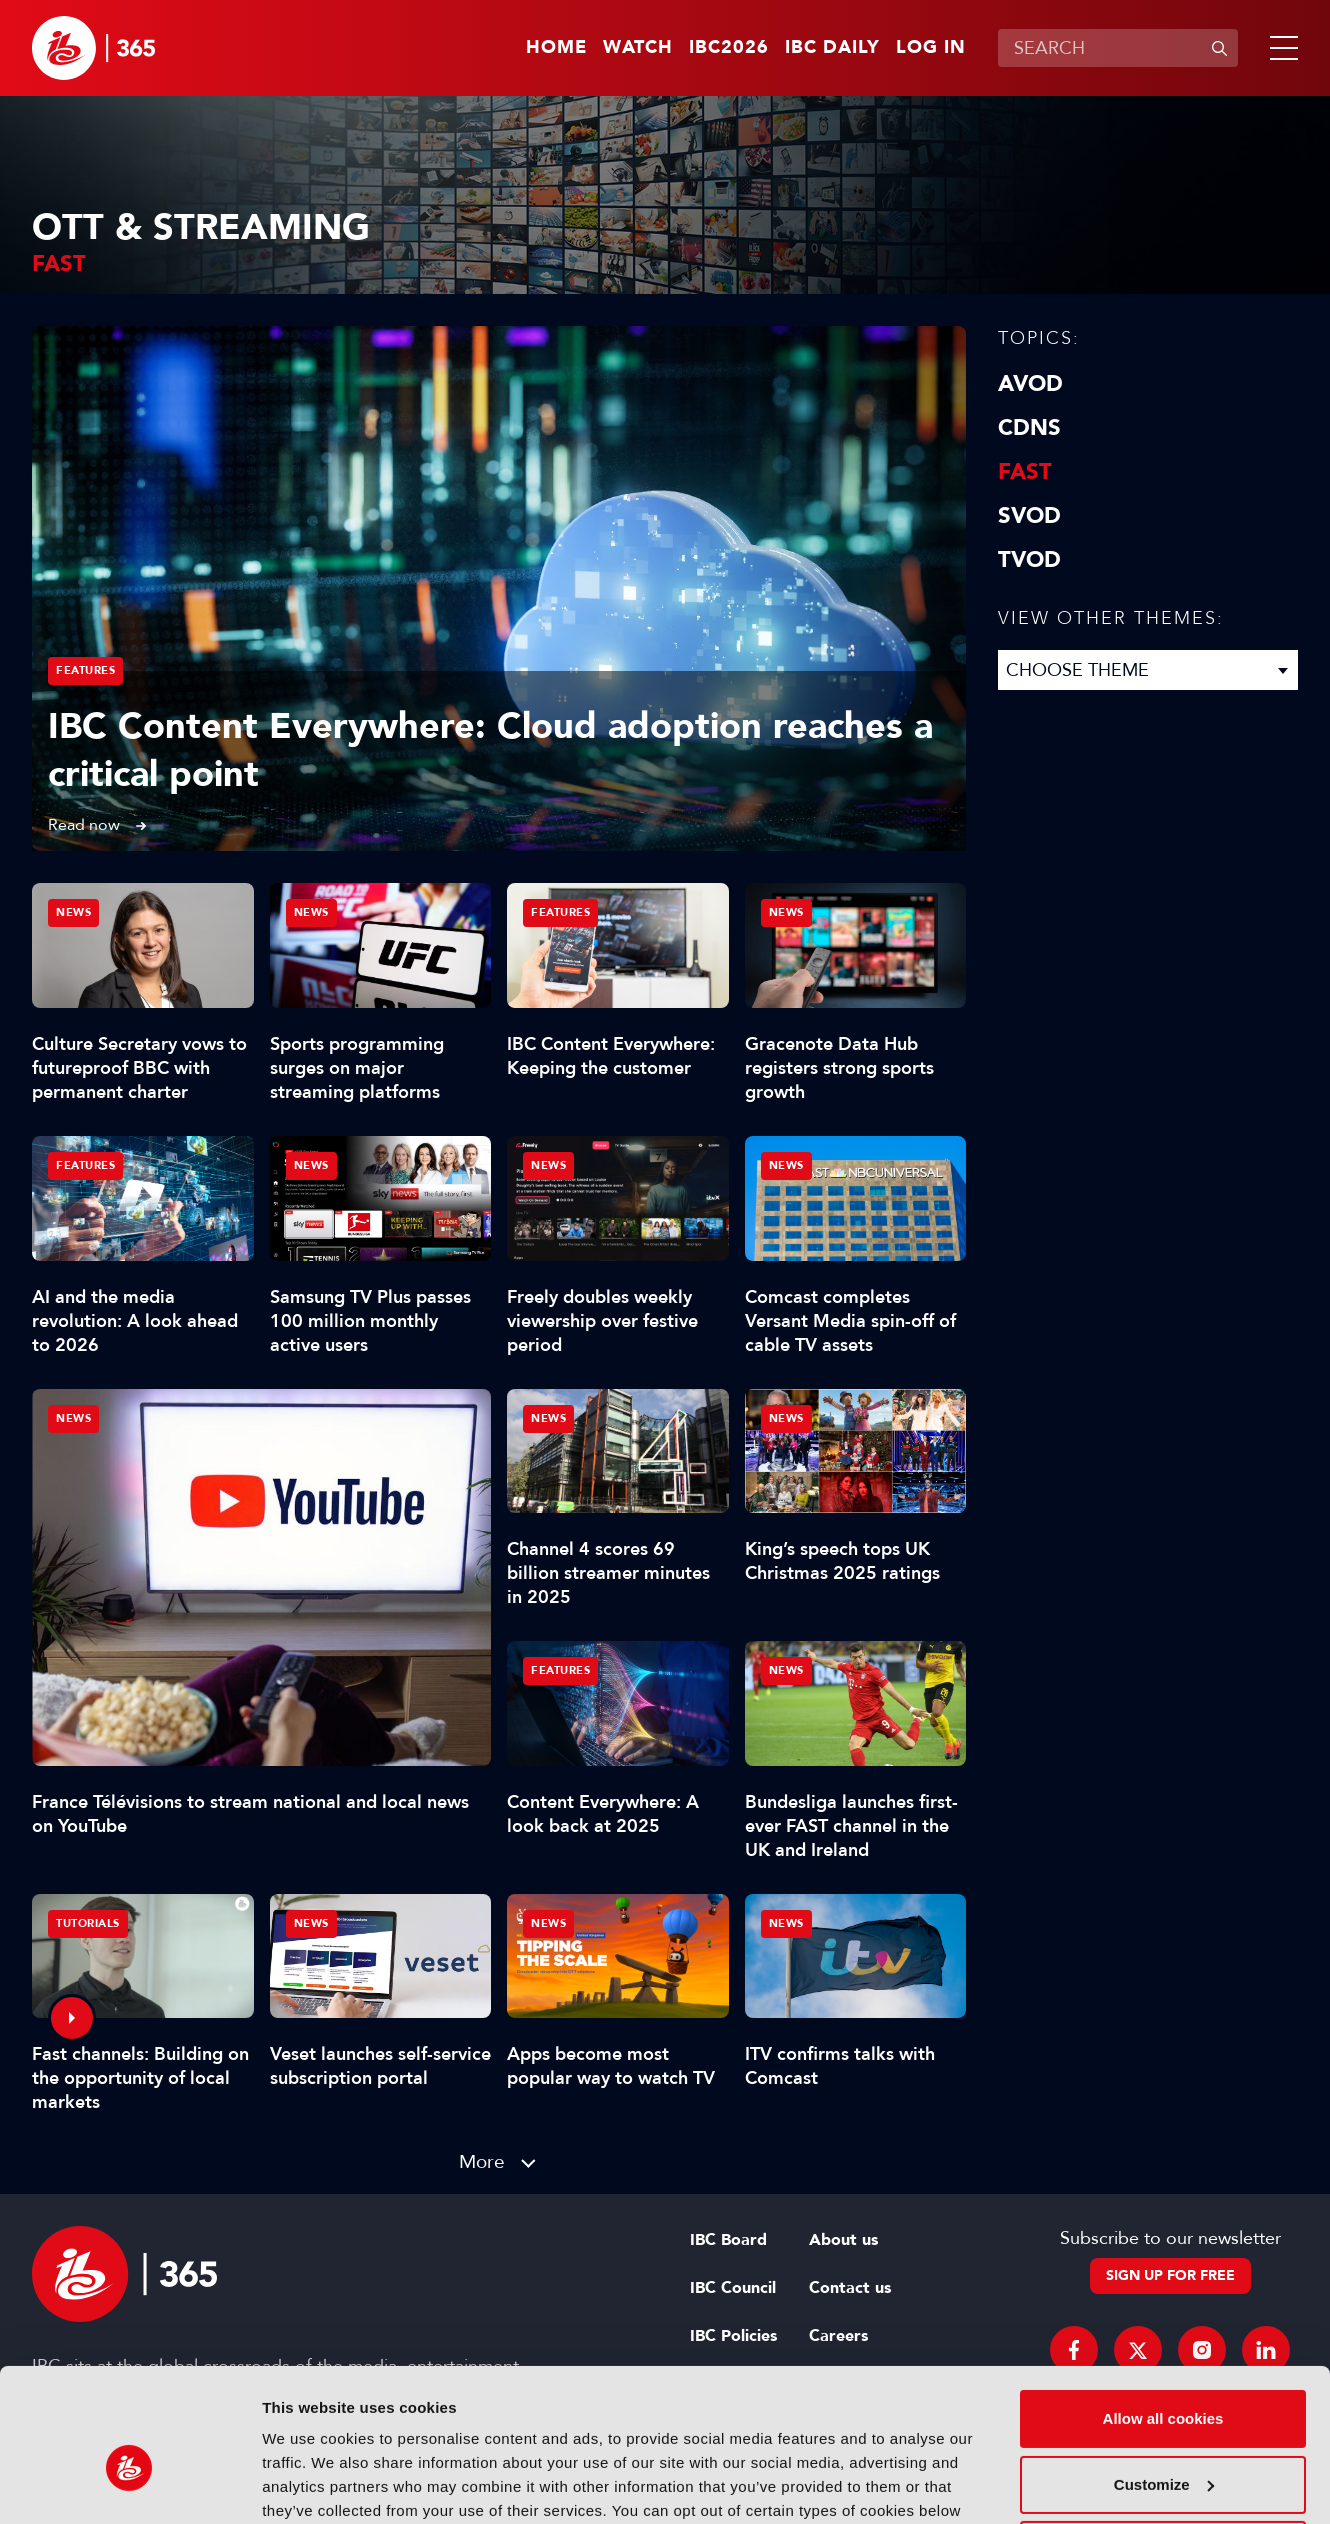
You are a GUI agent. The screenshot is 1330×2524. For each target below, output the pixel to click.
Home (556, 48)
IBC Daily (832, 48)
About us (843, 2240)
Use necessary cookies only (1163, 2444)
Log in (931, 48)
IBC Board (728, 2240)
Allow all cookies (1163, 2313)
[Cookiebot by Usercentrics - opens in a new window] (129, 2485)
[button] (1280, 48)
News (73, 1418)
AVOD (1030, 384)
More (482, 2161)
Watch (638, 48)
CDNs (1029, 428)
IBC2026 (729, 48)
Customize (1164, 2378)
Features (85, 670)
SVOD (1029, 516)
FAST (1025, 472)
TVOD (1029, 560)
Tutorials (88, 1923)
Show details (308, 2484)
